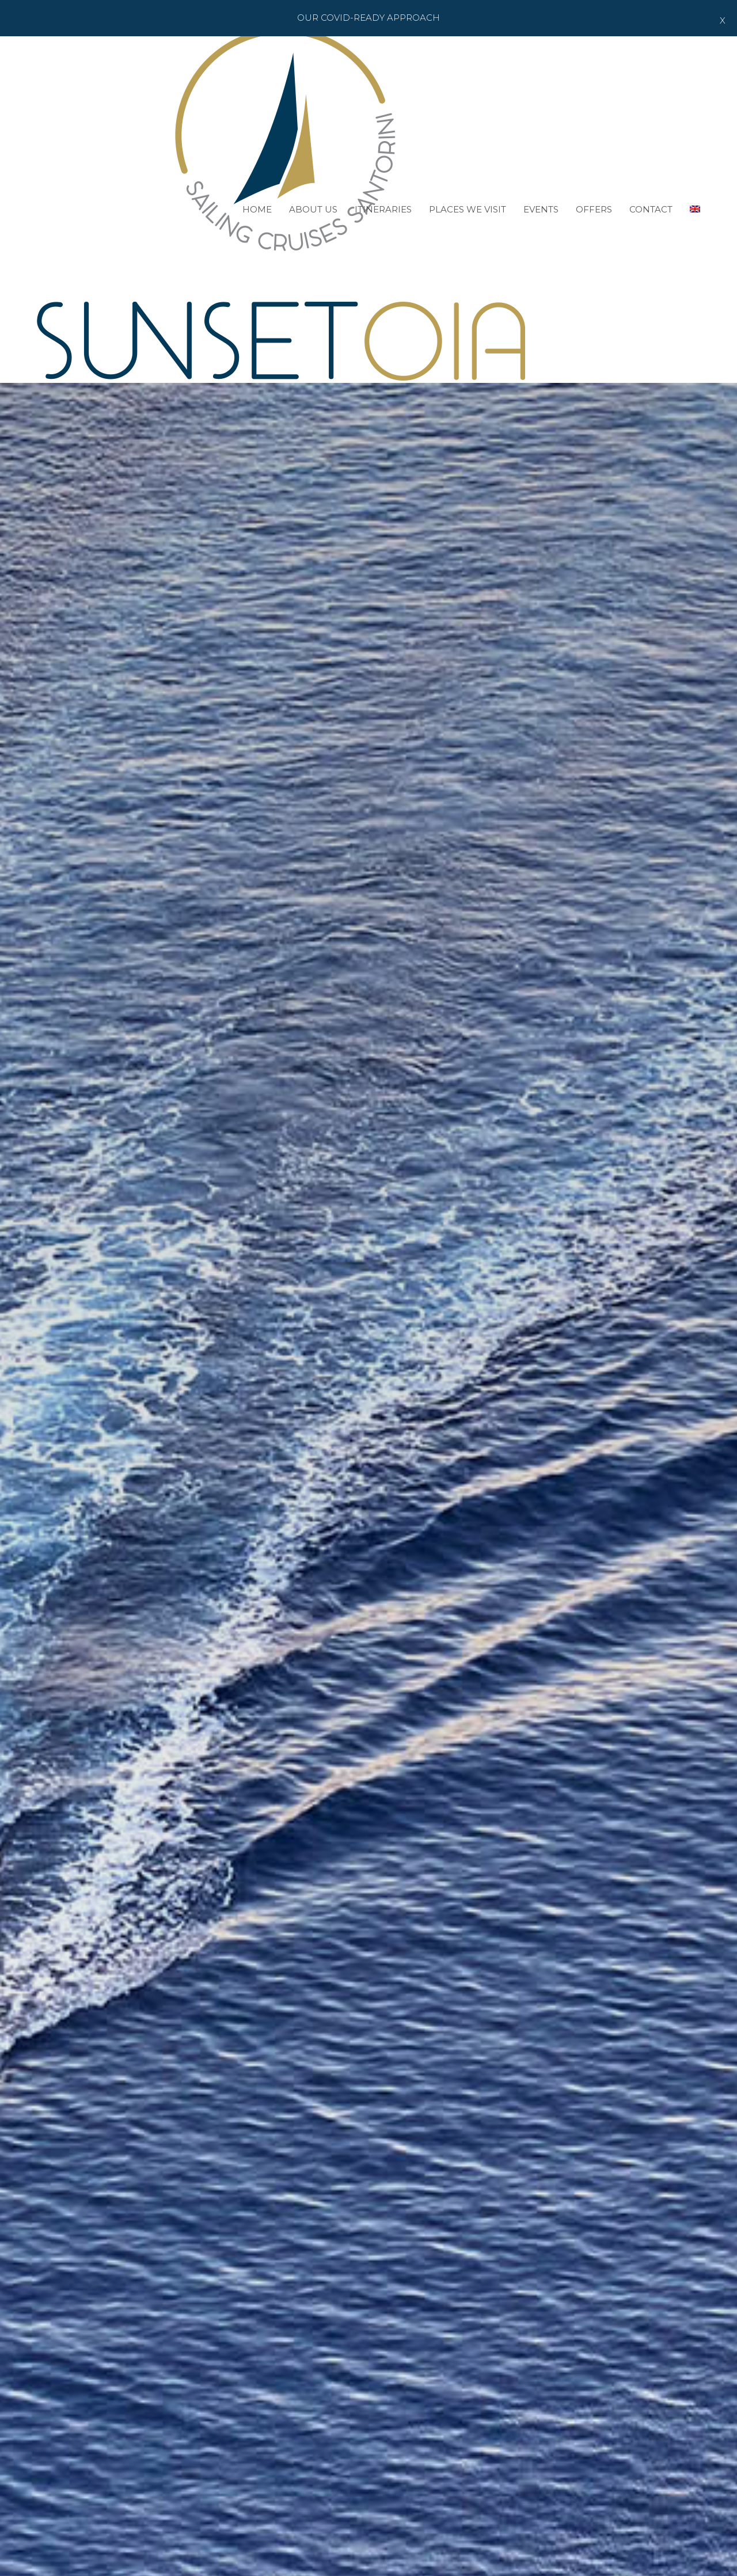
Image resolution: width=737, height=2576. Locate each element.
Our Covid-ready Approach (368, 17)
